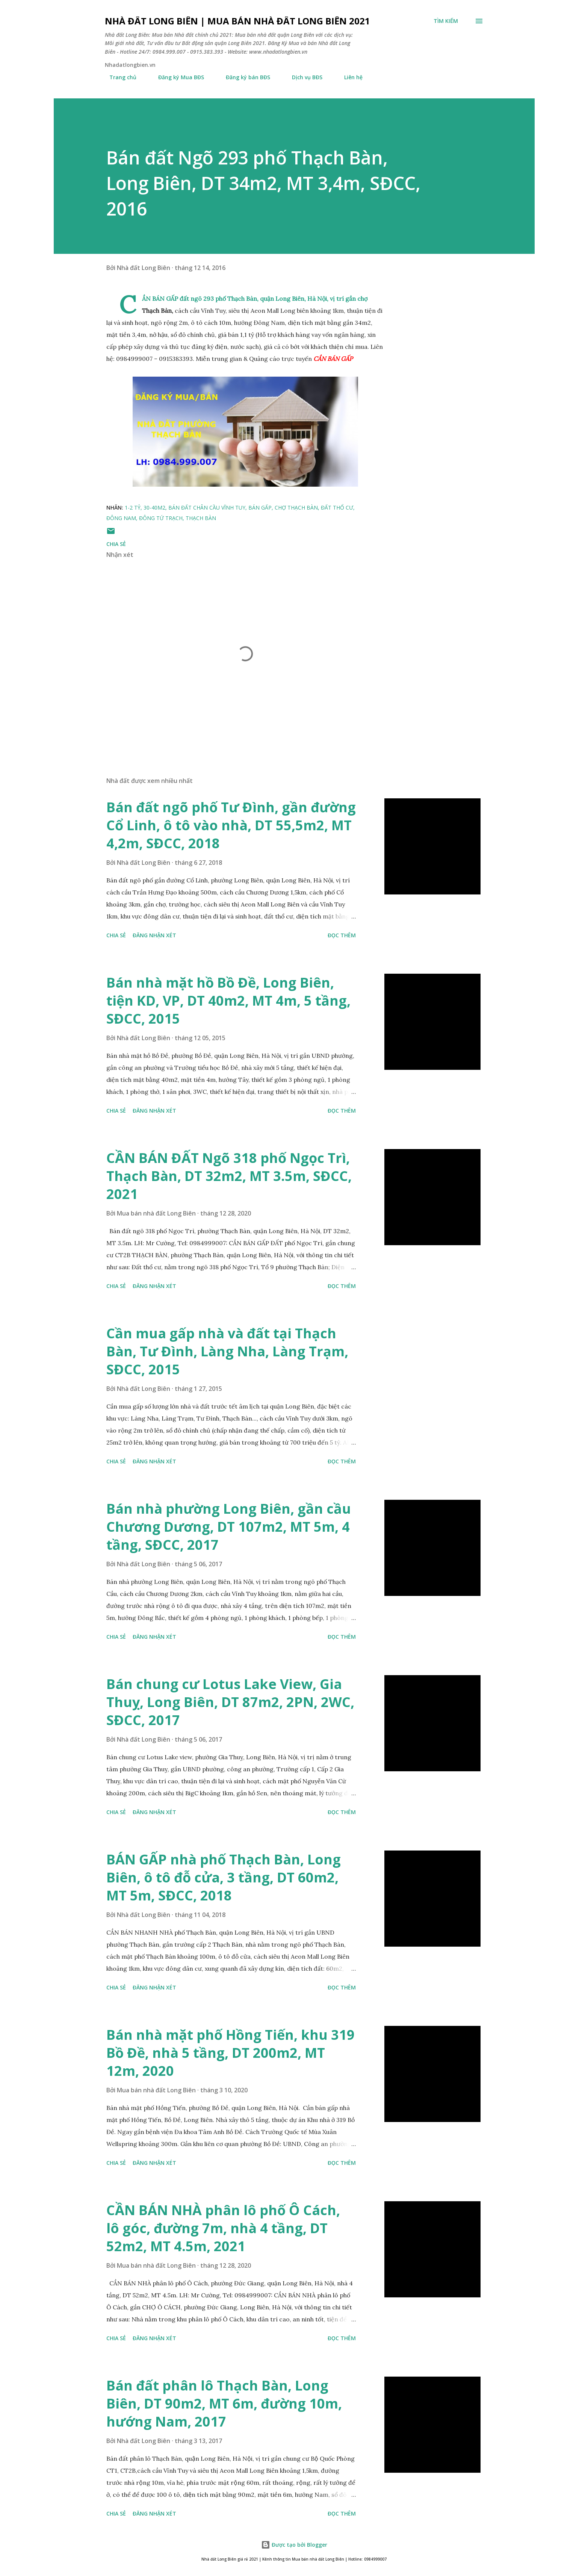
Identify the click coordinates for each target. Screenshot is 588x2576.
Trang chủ (118, 77)
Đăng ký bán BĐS (243, 77)
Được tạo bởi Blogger (294, 2544)
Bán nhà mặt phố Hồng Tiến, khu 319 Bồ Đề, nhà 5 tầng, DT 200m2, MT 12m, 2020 (230, 2053)
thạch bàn (201, 518)
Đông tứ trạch (161, 518)
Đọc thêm (342, 935)
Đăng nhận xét (154, 935)
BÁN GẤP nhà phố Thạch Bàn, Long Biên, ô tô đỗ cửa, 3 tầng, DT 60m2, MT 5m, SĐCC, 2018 (223, 1877)
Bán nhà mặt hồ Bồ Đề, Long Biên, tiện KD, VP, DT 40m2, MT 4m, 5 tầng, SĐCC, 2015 (228, 1000)
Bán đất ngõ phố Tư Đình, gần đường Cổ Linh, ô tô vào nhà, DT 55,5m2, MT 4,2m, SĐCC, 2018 (231, 825)
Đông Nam (121, 518)
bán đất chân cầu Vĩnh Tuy (206, 507)
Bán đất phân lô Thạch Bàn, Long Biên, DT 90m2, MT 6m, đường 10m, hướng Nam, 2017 (224, 2403)
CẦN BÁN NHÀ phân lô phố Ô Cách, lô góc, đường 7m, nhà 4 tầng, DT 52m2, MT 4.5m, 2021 (223, 2228)
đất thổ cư (337, 507)
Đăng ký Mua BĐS (177, 77)
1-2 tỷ (133, 507)
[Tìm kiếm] (446, 21)
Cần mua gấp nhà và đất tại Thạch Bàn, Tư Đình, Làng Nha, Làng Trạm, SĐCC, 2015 (227, 1351)
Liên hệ (349, 77)
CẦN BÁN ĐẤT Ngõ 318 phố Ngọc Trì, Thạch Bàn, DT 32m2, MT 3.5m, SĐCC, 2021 (229, 1176)
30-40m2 (154, 507)
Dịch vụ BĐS (302, 77)
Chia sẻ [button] (116, 543)
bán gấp (260, 507)
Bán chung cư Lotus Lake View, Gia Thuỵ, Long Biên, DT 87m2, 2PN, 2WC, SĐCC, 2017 (230, 1702)
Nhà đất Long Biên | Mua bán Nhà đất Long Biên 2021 (237, 21)
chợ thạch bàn (296, 507)
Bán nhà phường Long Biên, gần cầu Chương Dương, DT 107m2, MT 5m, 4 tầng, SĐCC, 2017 (228, 1526)
